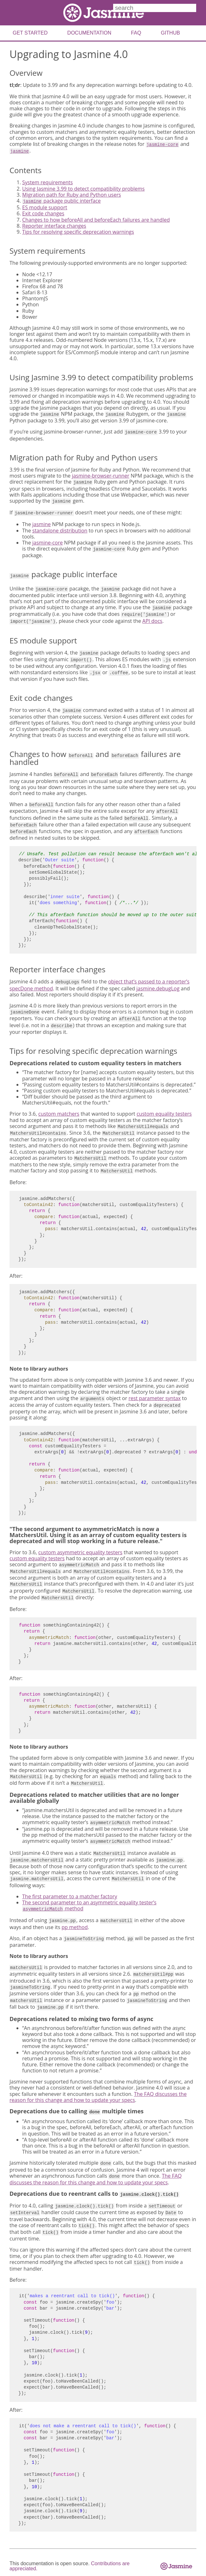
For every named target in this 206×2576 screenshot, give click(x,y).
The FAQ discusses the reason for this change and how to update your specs (98, 2096)
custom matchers (58, 1113)
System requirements (47, 182)
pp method (74, 1927)
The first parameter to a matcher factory (69, 1896)
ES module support (44, 207)
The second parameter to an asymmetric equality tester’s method (89, 1905)
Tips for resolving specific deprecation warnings (78, 231)
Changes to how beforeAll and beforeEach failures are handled (96, 219)
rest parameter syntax (154, 1398)
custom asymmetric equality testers (80, 1552)
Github (170, 33)
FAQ (136, 33)
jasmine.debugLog (157, 988)
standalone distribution (59, 530)
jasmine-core (47, 542)
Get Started (30, 33)
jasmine (41, 524)
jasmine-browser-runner (101, 475)
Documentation (89, 33)
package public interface (61, 200)
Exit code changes (43, 213)
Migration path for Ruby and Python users (71, 194)
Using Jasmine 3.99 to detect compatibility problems (83, 188)
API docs (152, 620)
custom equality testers (164, 1113)
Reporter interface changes (54, 225)
